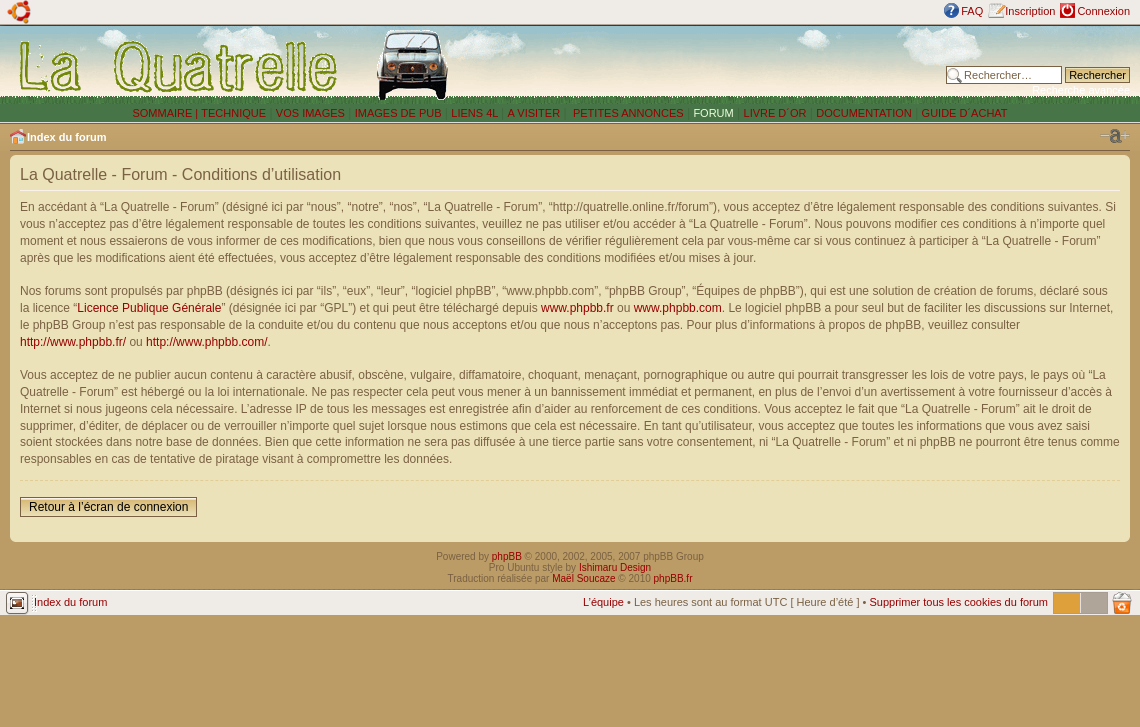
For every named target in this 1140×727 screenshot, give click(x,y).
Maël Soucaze (583, 578)
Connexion (1103, 11)
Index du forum (66, 137)
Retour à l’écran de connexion (108, 507)
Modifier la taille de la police (1115, 136)
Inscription (1030, 11)
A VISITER (534, 113)
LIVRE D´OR (775, 113)
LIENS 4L (476, 113)
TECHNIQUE (233, 113)
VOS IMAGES (310, 113)
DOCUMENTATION (864, 113)
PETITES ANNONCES (627, 113)
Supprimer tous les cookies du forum (958, 602)
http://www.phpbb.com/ (206, 342)
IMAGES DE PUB (398, 113)
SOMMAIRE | (166, 113)
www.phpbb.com (678, 308)
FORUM (713, 113)
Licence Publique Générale (149, 308)
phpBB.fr (673, 578)
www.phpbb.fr (577, 308)
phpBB (507, 556)
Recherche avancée (1081, 90)
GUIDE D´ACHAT (965, 113)
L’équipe (603, 602)
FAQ (972, 11)
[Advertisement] (707, 65)
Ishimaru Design (615, 567)
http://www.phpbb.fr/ (73, 342)
